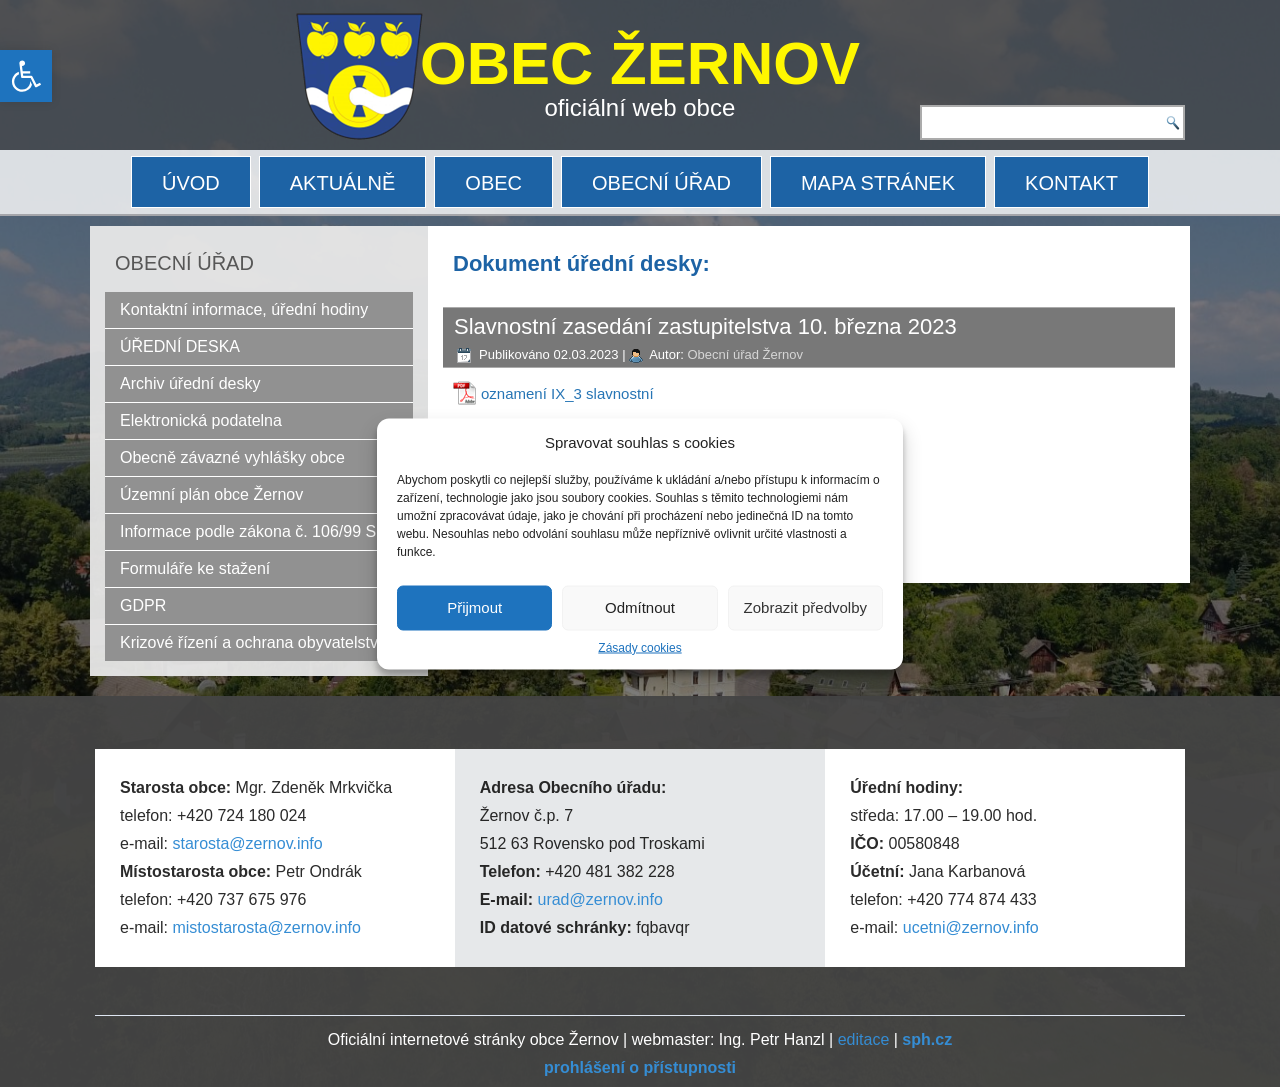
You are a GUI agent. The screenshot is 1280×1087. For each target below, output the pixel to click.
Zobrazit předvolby (805, 607)
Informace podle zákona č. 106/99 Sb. (255, 531)
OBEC (493, 183)
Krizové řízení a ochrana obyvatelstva (253, 642)
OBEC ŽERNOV (640, 63)
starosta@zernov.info (247, 843)
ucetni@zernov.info (971, 927)
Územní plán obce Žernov (211, 494)
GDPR (143, 605)
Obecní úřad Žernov (745, 354)
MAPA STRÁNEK (878, 183)
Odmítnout (640, 607)
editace (864, 1039)
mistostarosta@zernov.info (266, 927)
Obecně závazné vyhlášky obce (232, 457)
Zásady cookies (639, 647)
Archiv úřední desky (190, 383)
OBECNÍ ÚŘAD (661, 183)
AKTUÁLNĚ (343, 183)
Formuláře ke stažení (195, 568)
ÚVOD (191, 183)
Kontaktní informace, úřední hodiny (244, 309)
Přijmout (474, 607)
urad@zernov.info (599, 899)
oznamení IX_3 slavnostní (567, 393)
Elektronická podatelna (201, 420)
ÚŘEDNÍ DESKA (180, 346)
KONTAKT (1071, 183)
